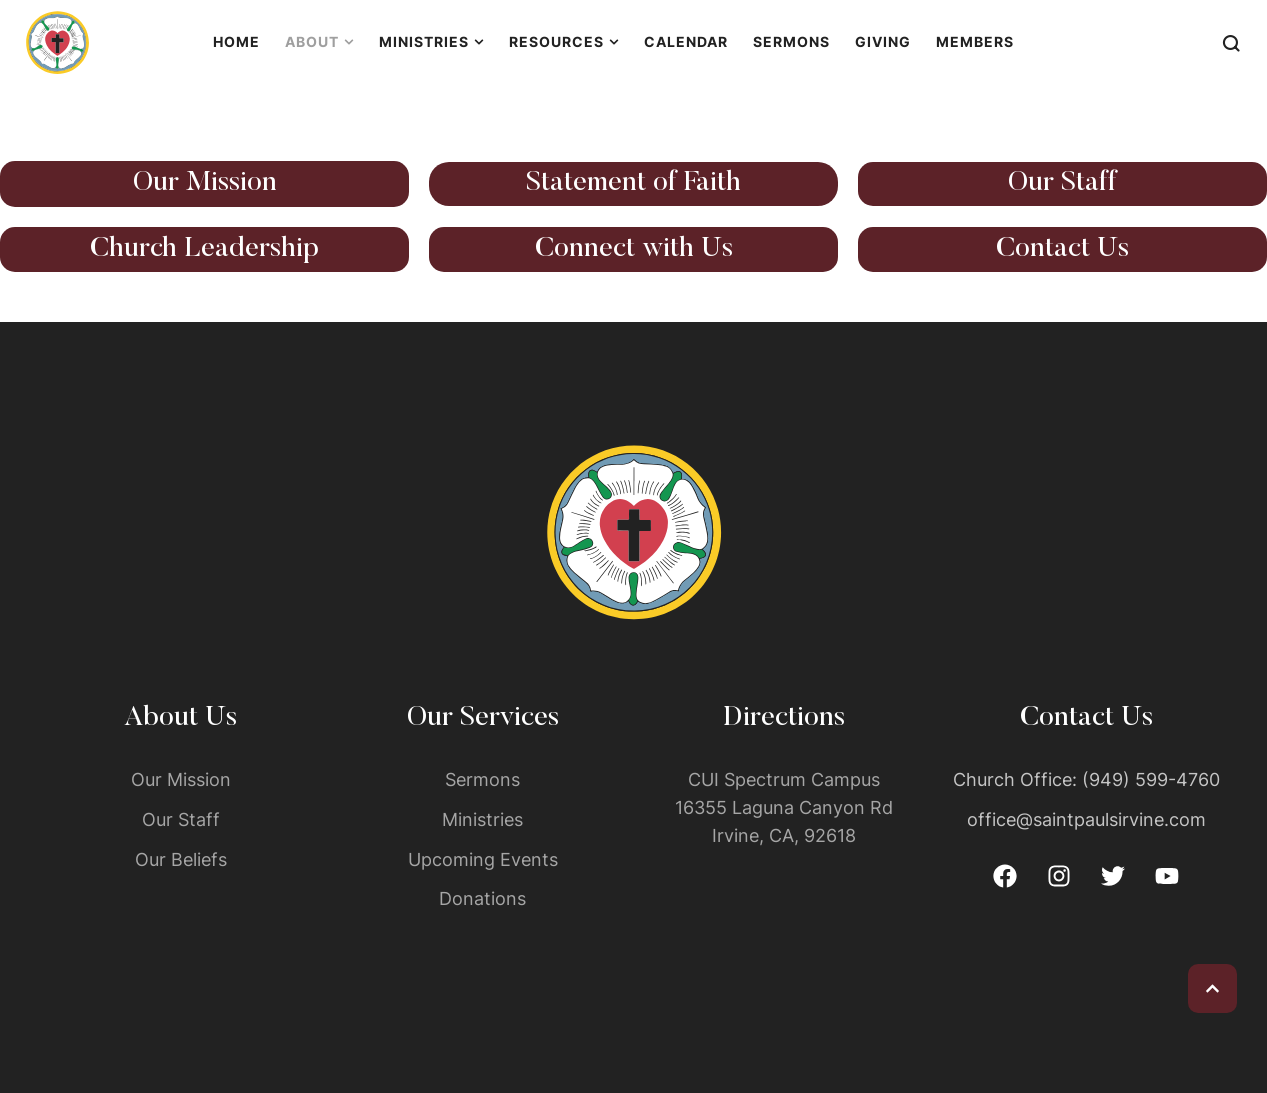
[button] (1212, 988)
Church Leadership (204, 249)
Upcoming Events (483, 859)
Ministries (482, 819)
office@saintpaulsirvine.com (1086, 819)
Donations (482, 898)
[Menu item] (236, 42)
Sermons (482, 779)
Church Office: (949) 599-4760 (1086, 779)
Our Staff (1062, 183)
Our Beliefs (181, 859)
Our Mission (205, 183)
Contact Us (1062, 249)
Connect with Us (634, 249)
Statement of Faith (633, 183)
